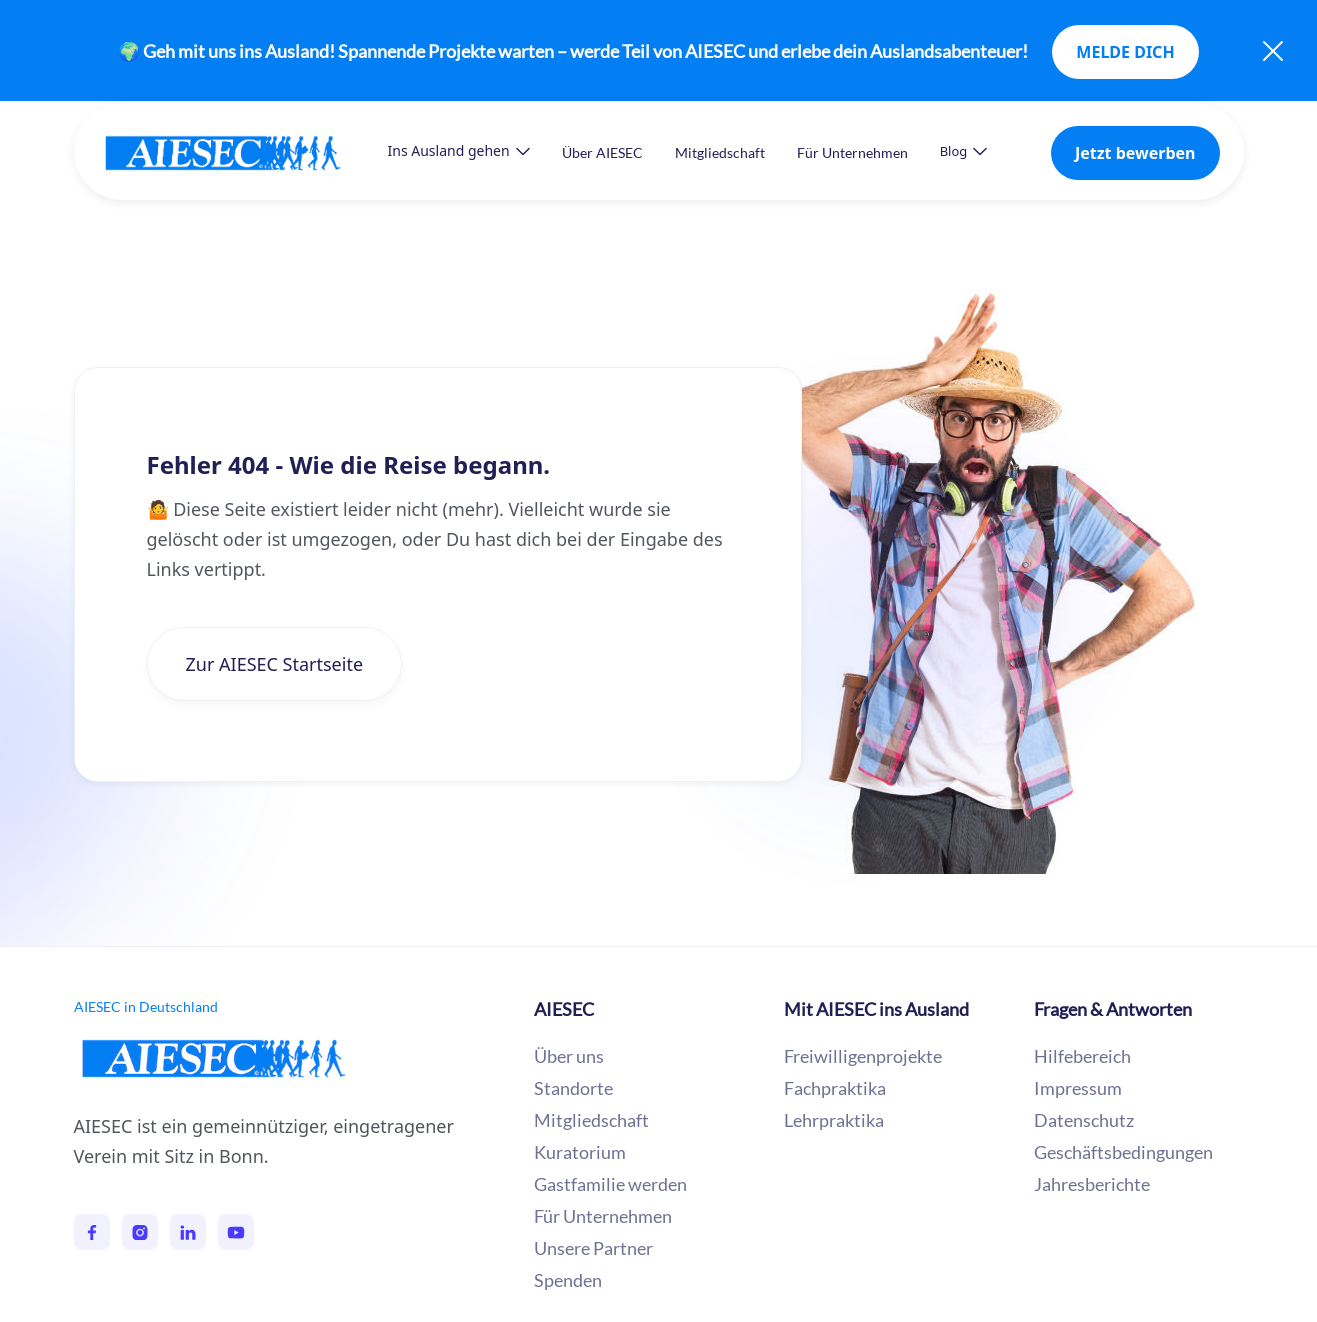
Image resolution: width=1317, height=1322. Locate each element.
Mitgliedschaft (720, 152)
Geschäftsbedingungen (1123, 1152)
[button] (459, 151)
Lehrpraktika (834, 1120)
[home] (243, 152)
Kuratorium (580, 1152)
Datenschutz (1084, 1120)
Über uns (569, 1056)
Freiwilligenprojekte (863, 1056)
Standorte (573, 1088)
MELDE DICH (1125, 52)
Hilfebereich (1082, 1056)
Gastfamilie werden (610, 1184)
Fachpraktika (835, 1088)
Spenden (568, 1280)
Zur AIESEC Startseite (275, 664)
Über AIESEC (602, 152)
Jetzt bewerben (1135, 153)
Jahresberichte (1092, 1184)
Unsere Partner (593, 1248)
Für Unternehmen (852, 152)
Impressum (1078, 1088)
